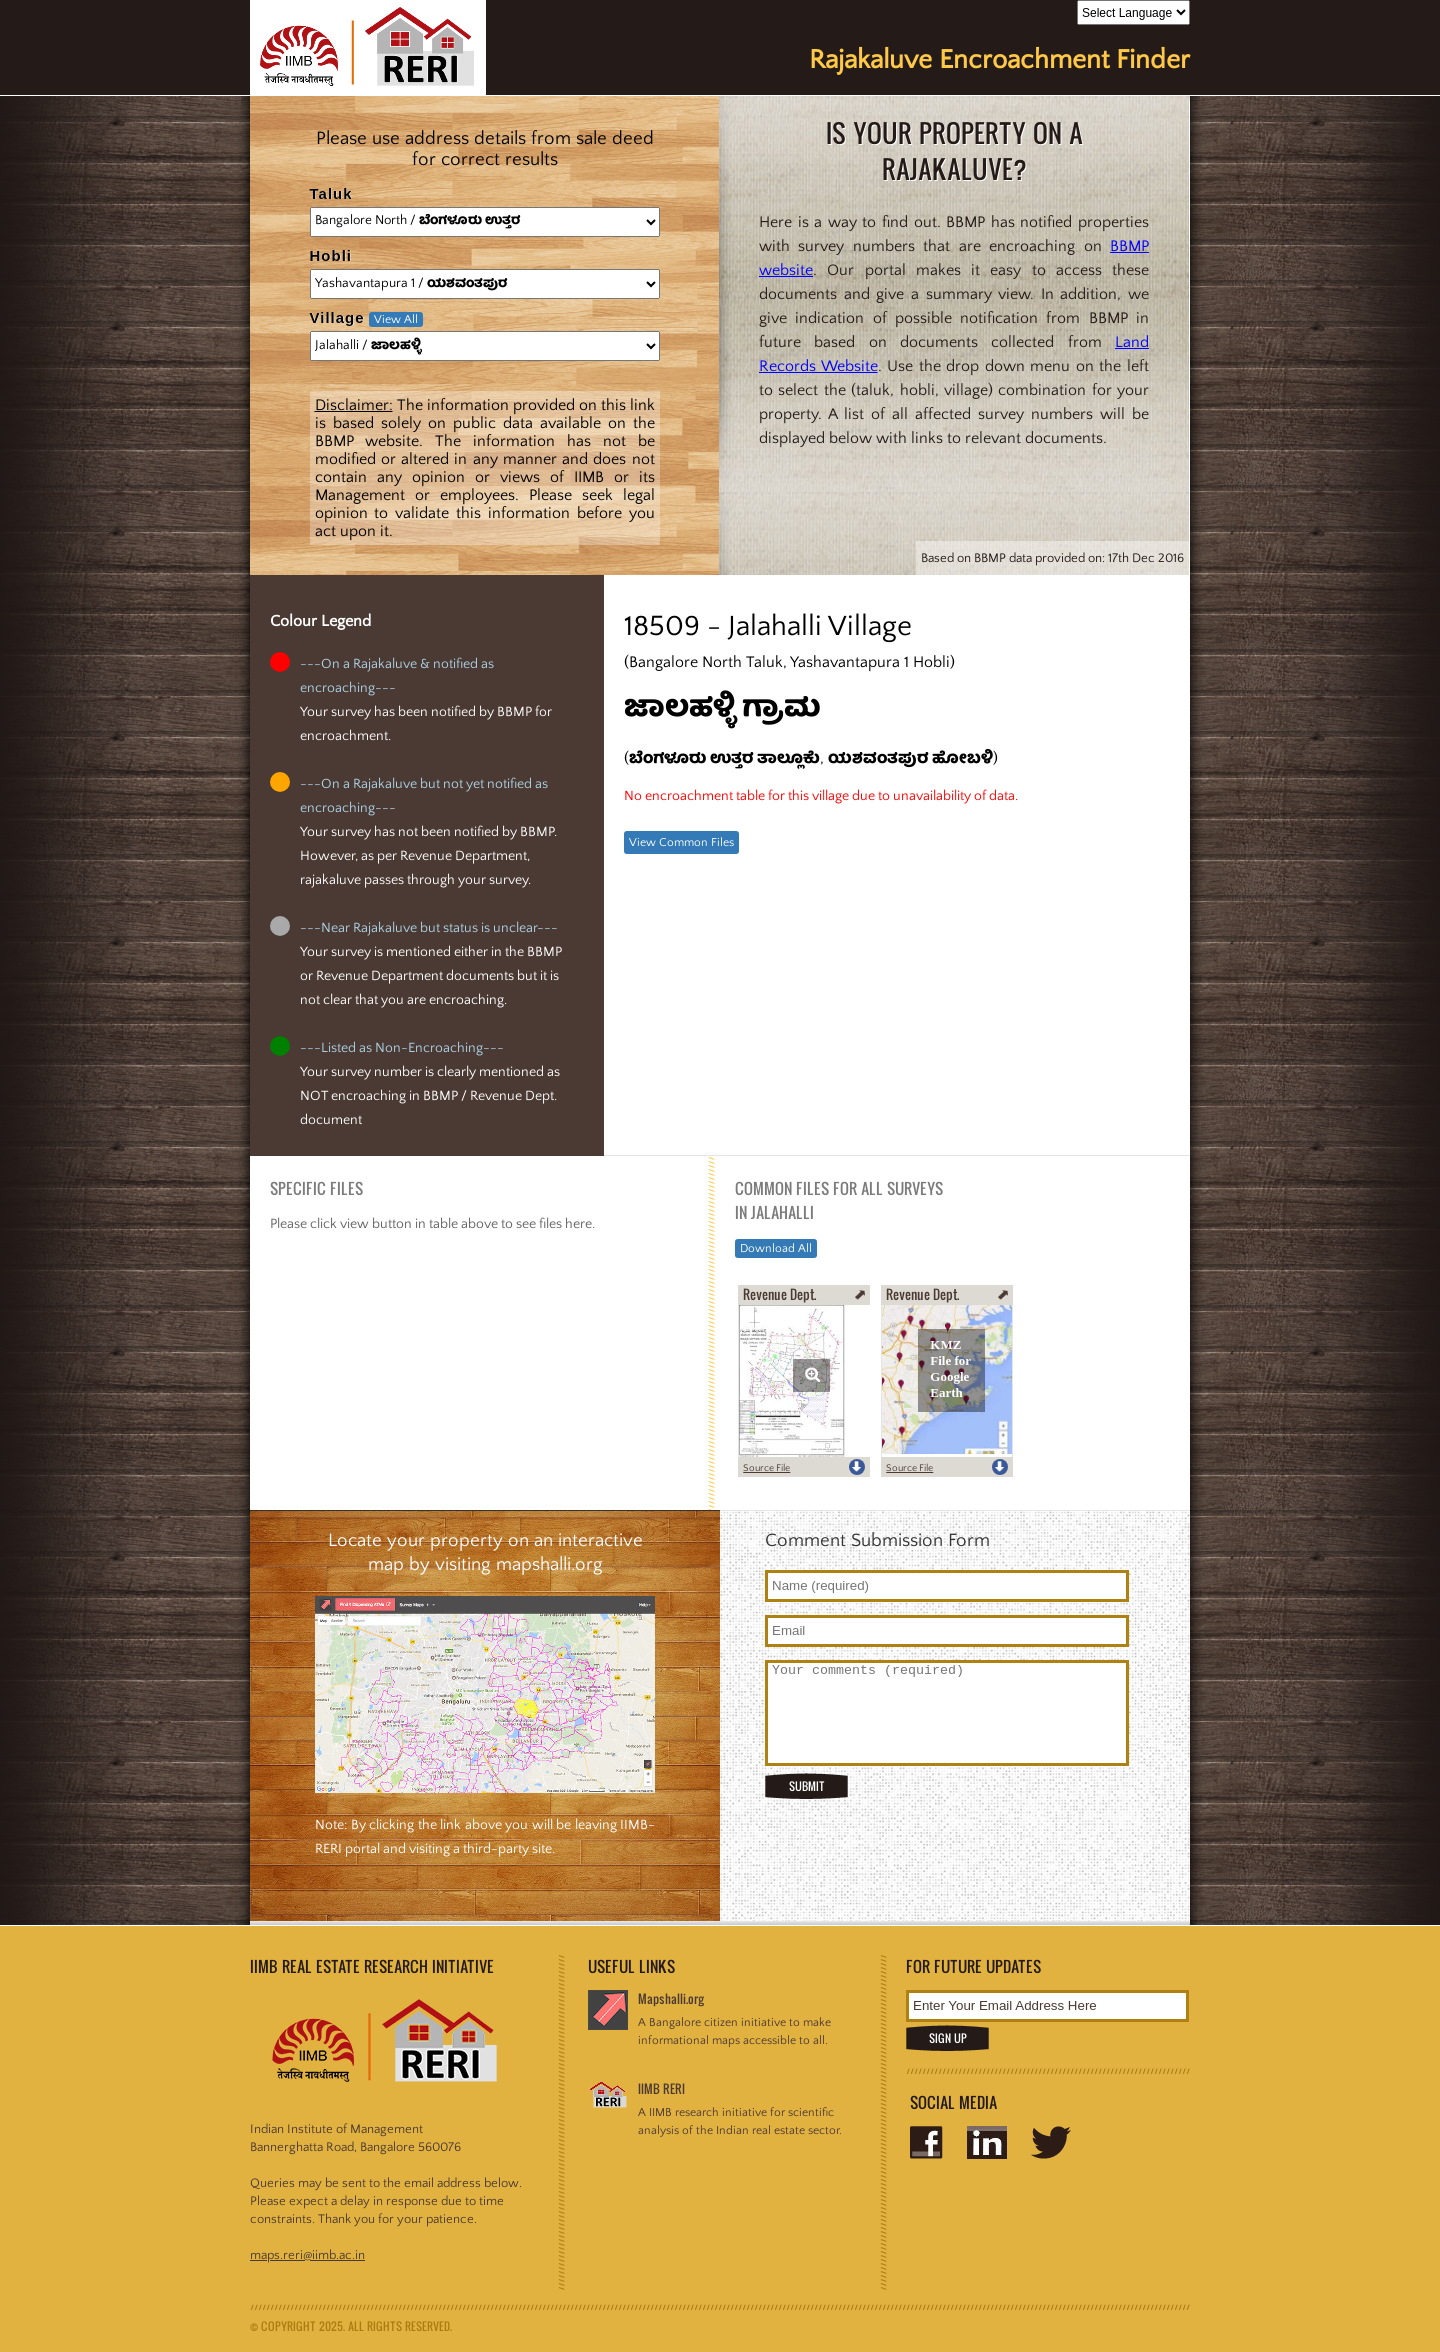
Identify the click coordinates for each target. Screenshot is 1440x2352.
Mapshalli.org (671, 1998)
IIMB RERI (661, 2088)
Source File (766, 1468)
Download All (776, 1248)
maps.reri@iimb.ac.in (307, 2255)
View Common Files (681, 842)
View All (396, 319)
